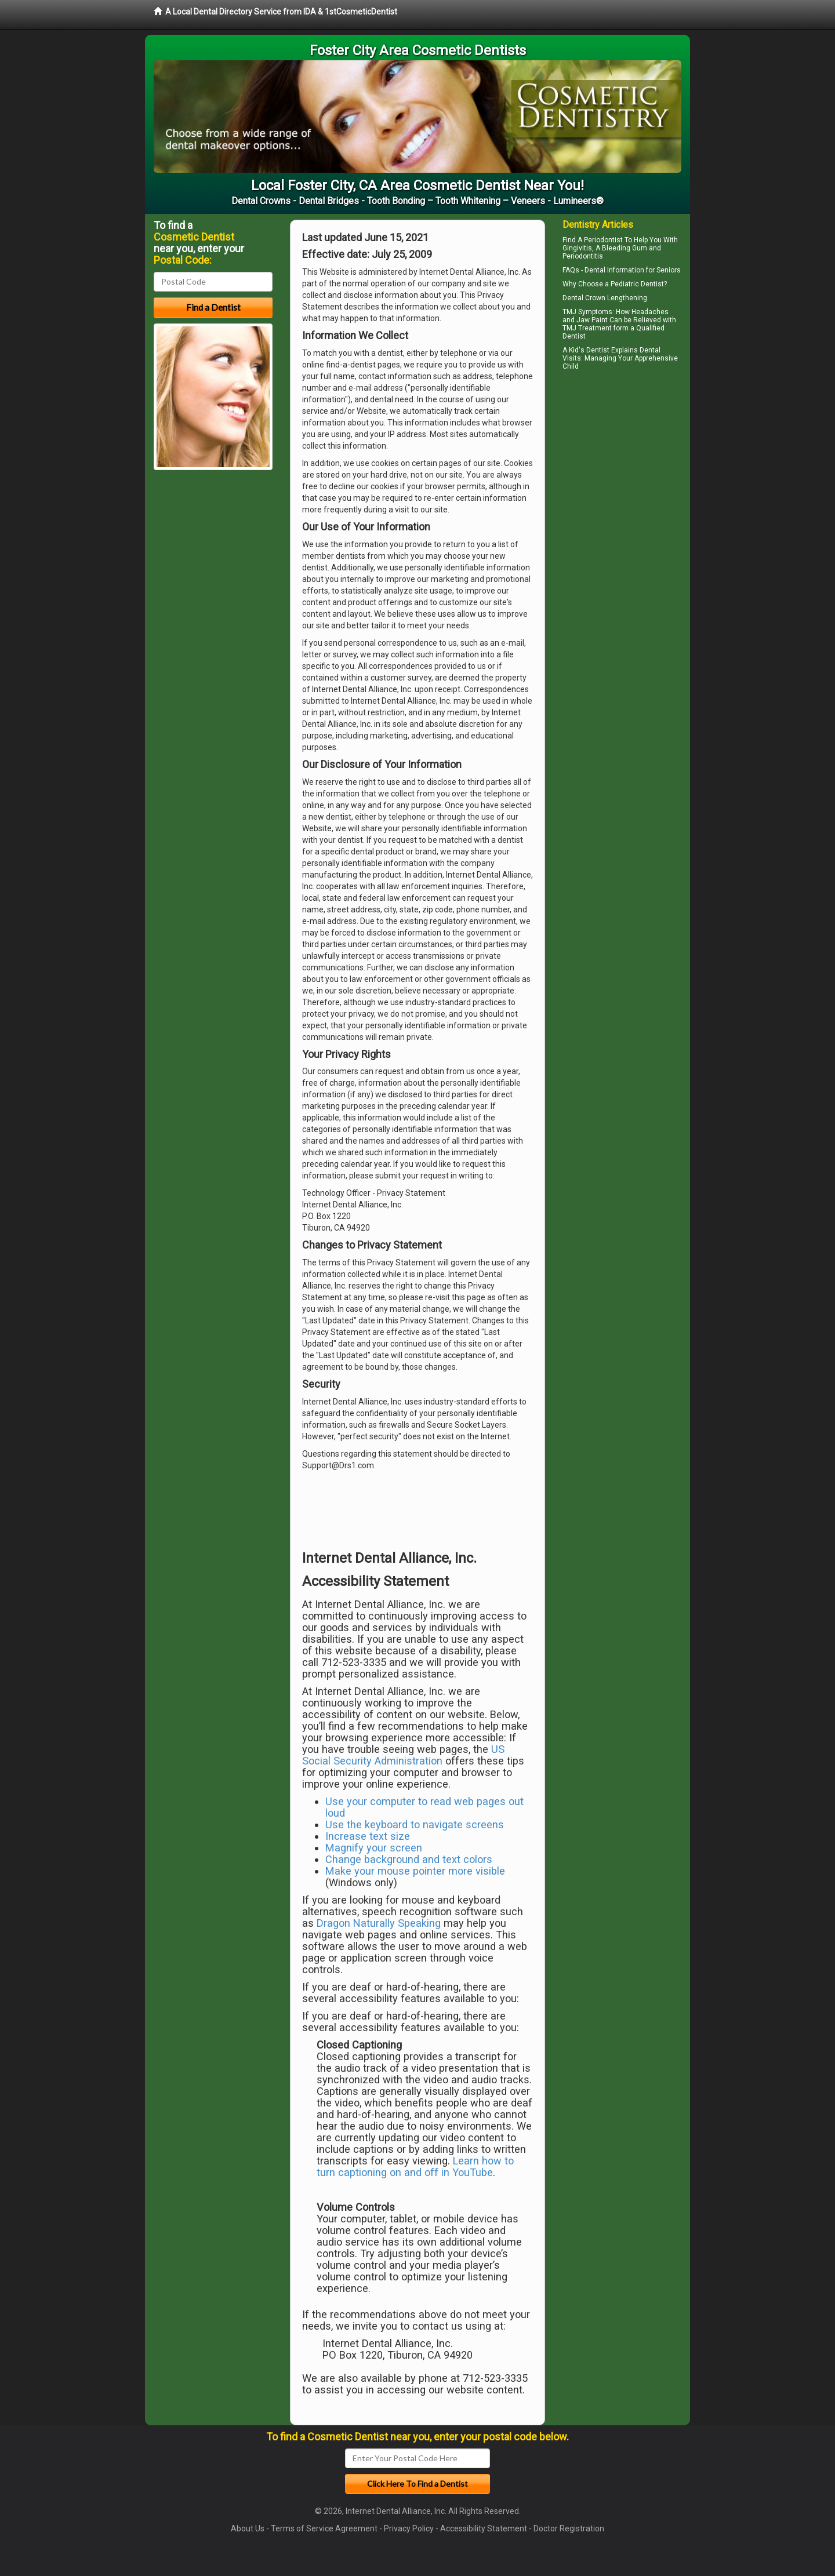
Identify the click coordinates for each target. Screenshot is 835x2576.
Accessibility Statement (483, 2528)
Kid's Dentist (589, 350)
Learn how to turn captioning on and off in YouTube (415, 2166)
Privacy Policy (409, 2528)
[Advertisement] (621, 475)
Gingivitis (577, 248)
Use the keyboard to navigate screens (414, 1824)
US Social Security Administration (403, 1755)
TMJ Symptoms (587, 312)
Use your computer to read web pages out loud (424, 1807)
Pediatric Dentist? (639, 284)
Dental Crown (583, 298)
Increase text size (367, 1836)
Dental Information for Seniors (632, 270)
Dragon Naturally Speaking (379, 1923)
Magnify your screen (373, 1848)
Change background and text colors (408, 1859)
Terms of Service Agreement (324, 2528)
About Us (247, 2528)
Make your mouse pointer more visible (415, 1871)
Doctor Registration (568, 2528)
